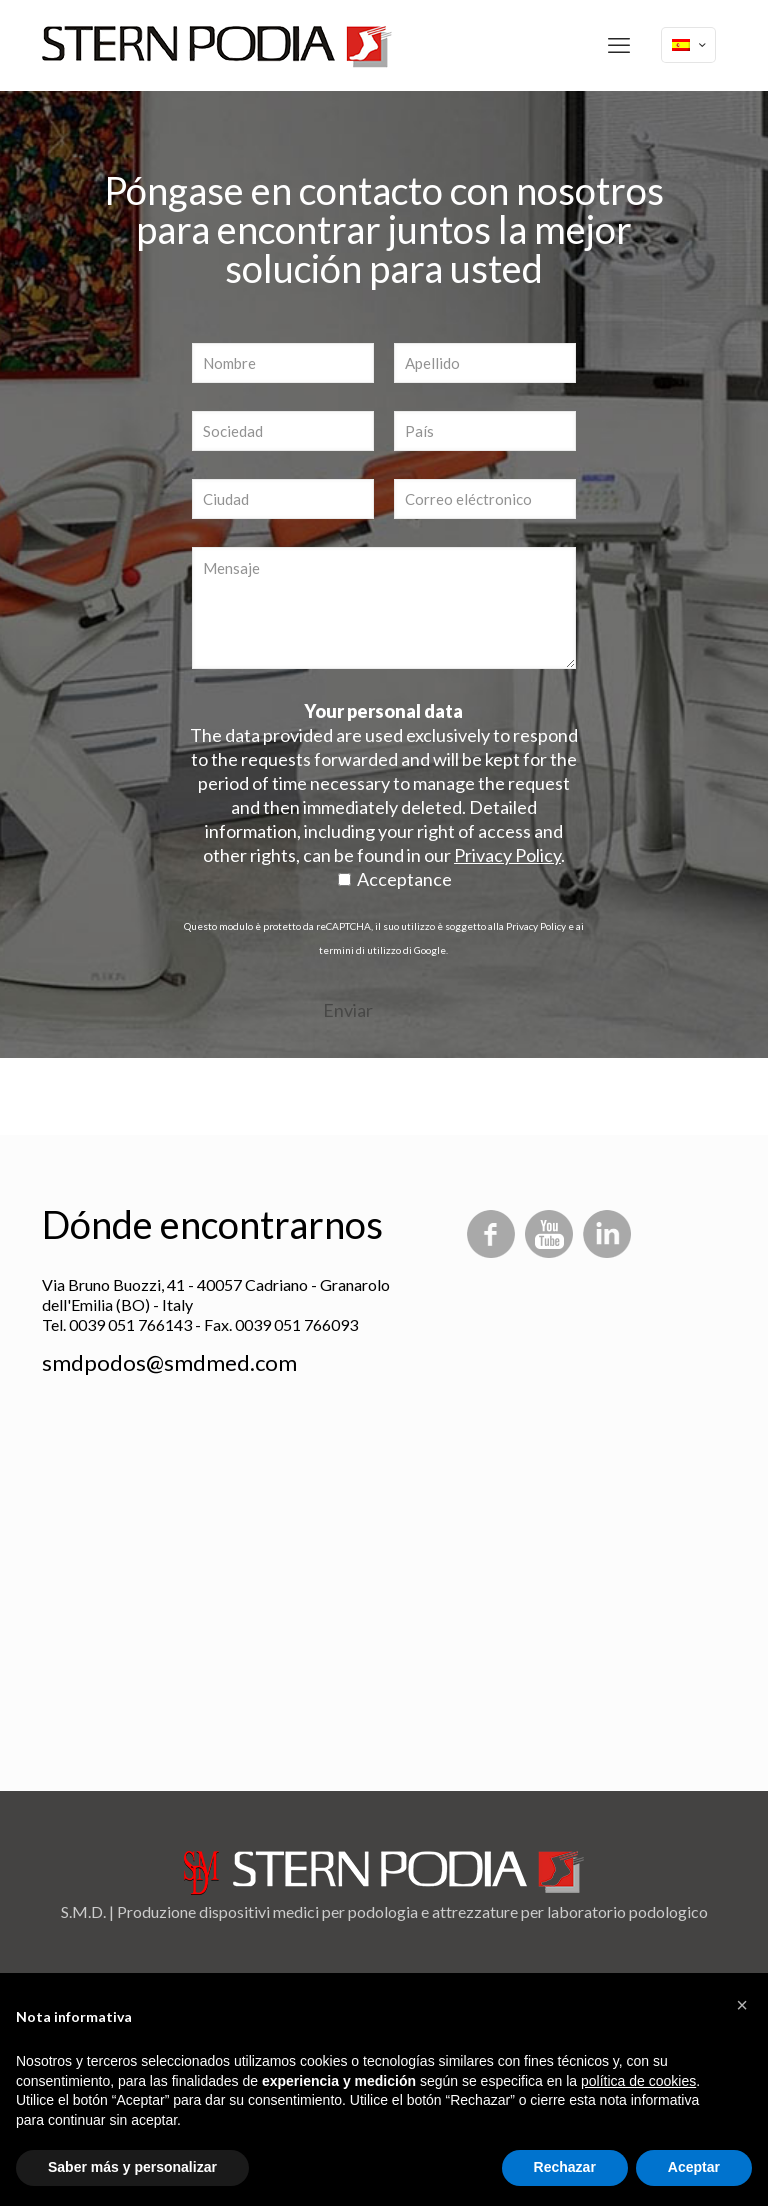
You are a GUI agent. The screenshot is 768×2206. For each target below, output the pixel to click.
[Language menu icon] (688, 45)
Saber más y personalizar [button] (132, 2167)
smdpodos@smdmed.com (169, 1362)
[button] (742, 2005)
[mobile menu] (619, 45)
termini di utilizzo (360, 950)
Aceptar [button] (694, 2167)
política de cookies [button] (638, 2081)
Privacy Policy (536, 926)
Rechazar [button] (565, 2167)
